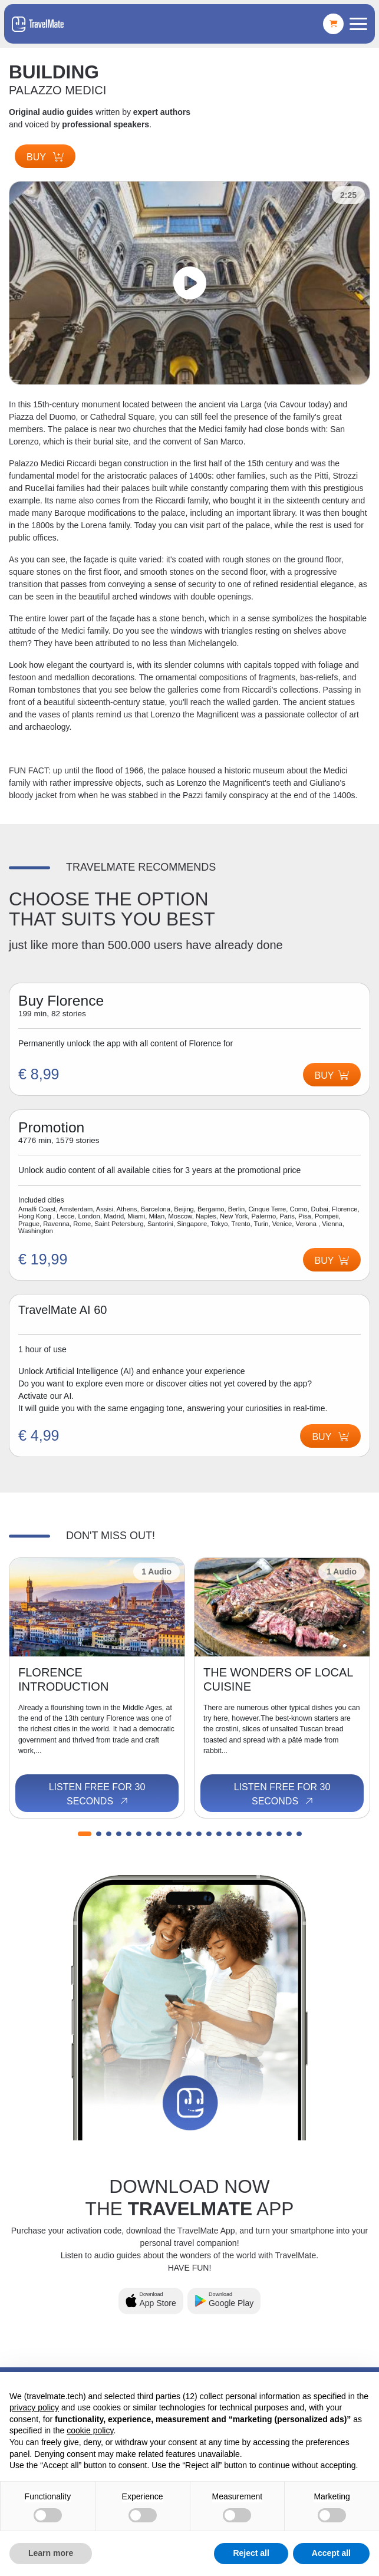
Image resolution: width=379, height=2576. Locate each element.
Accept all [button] (331, 2553)
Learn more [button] (50, 2553)
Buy (45, 157)
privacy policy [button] (34, 2407)
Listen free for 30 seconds (97, 1794)
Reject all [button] (251, 2553)
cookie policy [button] (90, 2430)
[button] (84, 1833)
